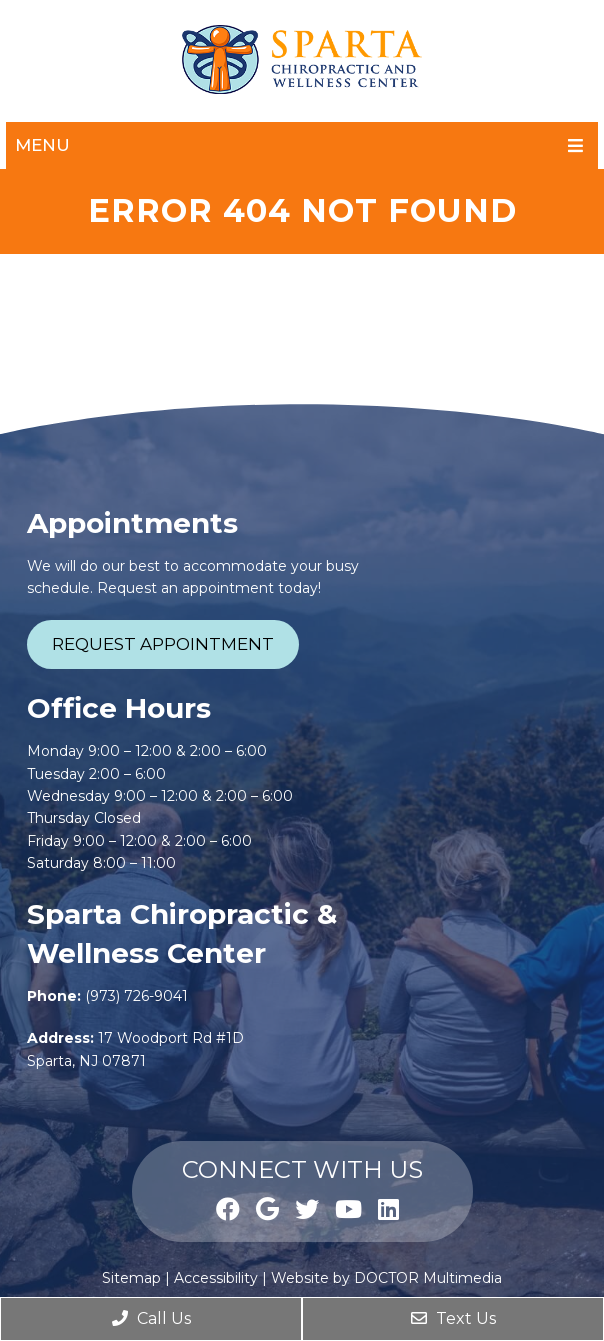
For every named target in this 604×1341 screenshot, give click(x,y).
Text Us (453, 1318)
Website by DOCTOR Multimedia (386, 1278)
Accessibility (216, 1278)
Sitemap (131, 1278)
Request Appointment (163, 644)
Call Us (151, 1318)
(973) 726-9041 (136, 996)
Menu (42, 145)
